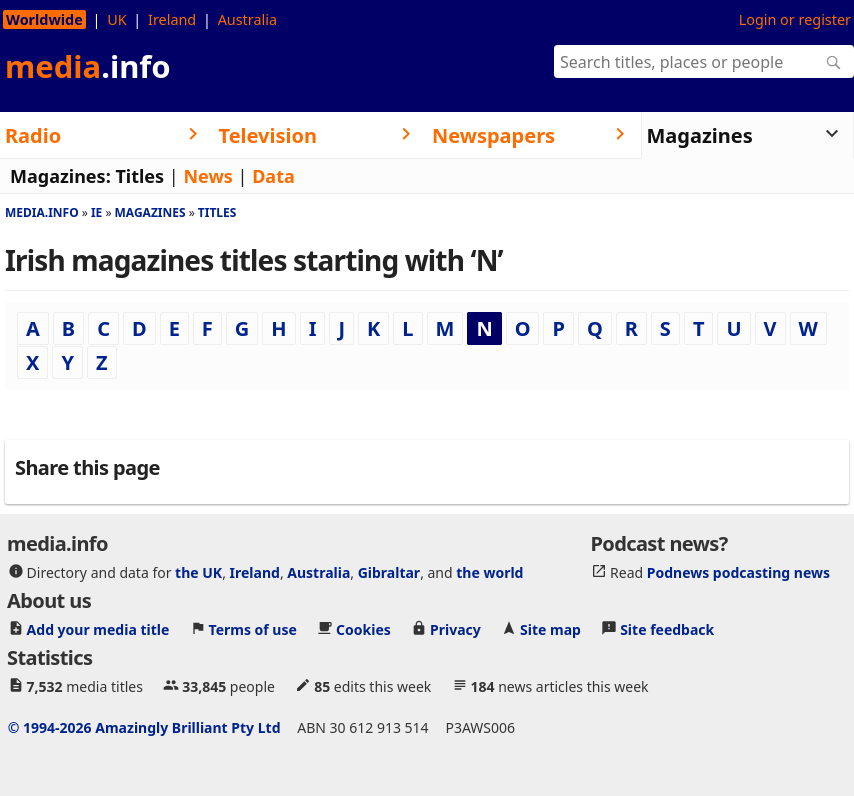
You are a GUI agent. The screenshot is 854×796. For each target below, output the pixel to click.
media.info (42, 212)
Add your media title (98, 628)
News (207, 176)
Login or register (795, 19)
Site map (550, 628)
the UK (198, 571)
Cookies (363, 628)
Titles (139, 176)
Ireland (172, 19)
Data (273, 176)
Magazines (150, 212)
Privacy (455, 628)
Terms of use (253, 628)
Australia (247, 19)
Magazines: (60, 176)
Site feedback (667, 628)
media (88, 66)
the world (489, 571)
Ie (96, 212)
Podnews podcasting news (738, 571)
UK (116, 19)
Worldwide (44, 19)
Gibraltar (389, 571)
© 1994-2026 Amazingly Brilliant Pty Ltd (144, 726)
